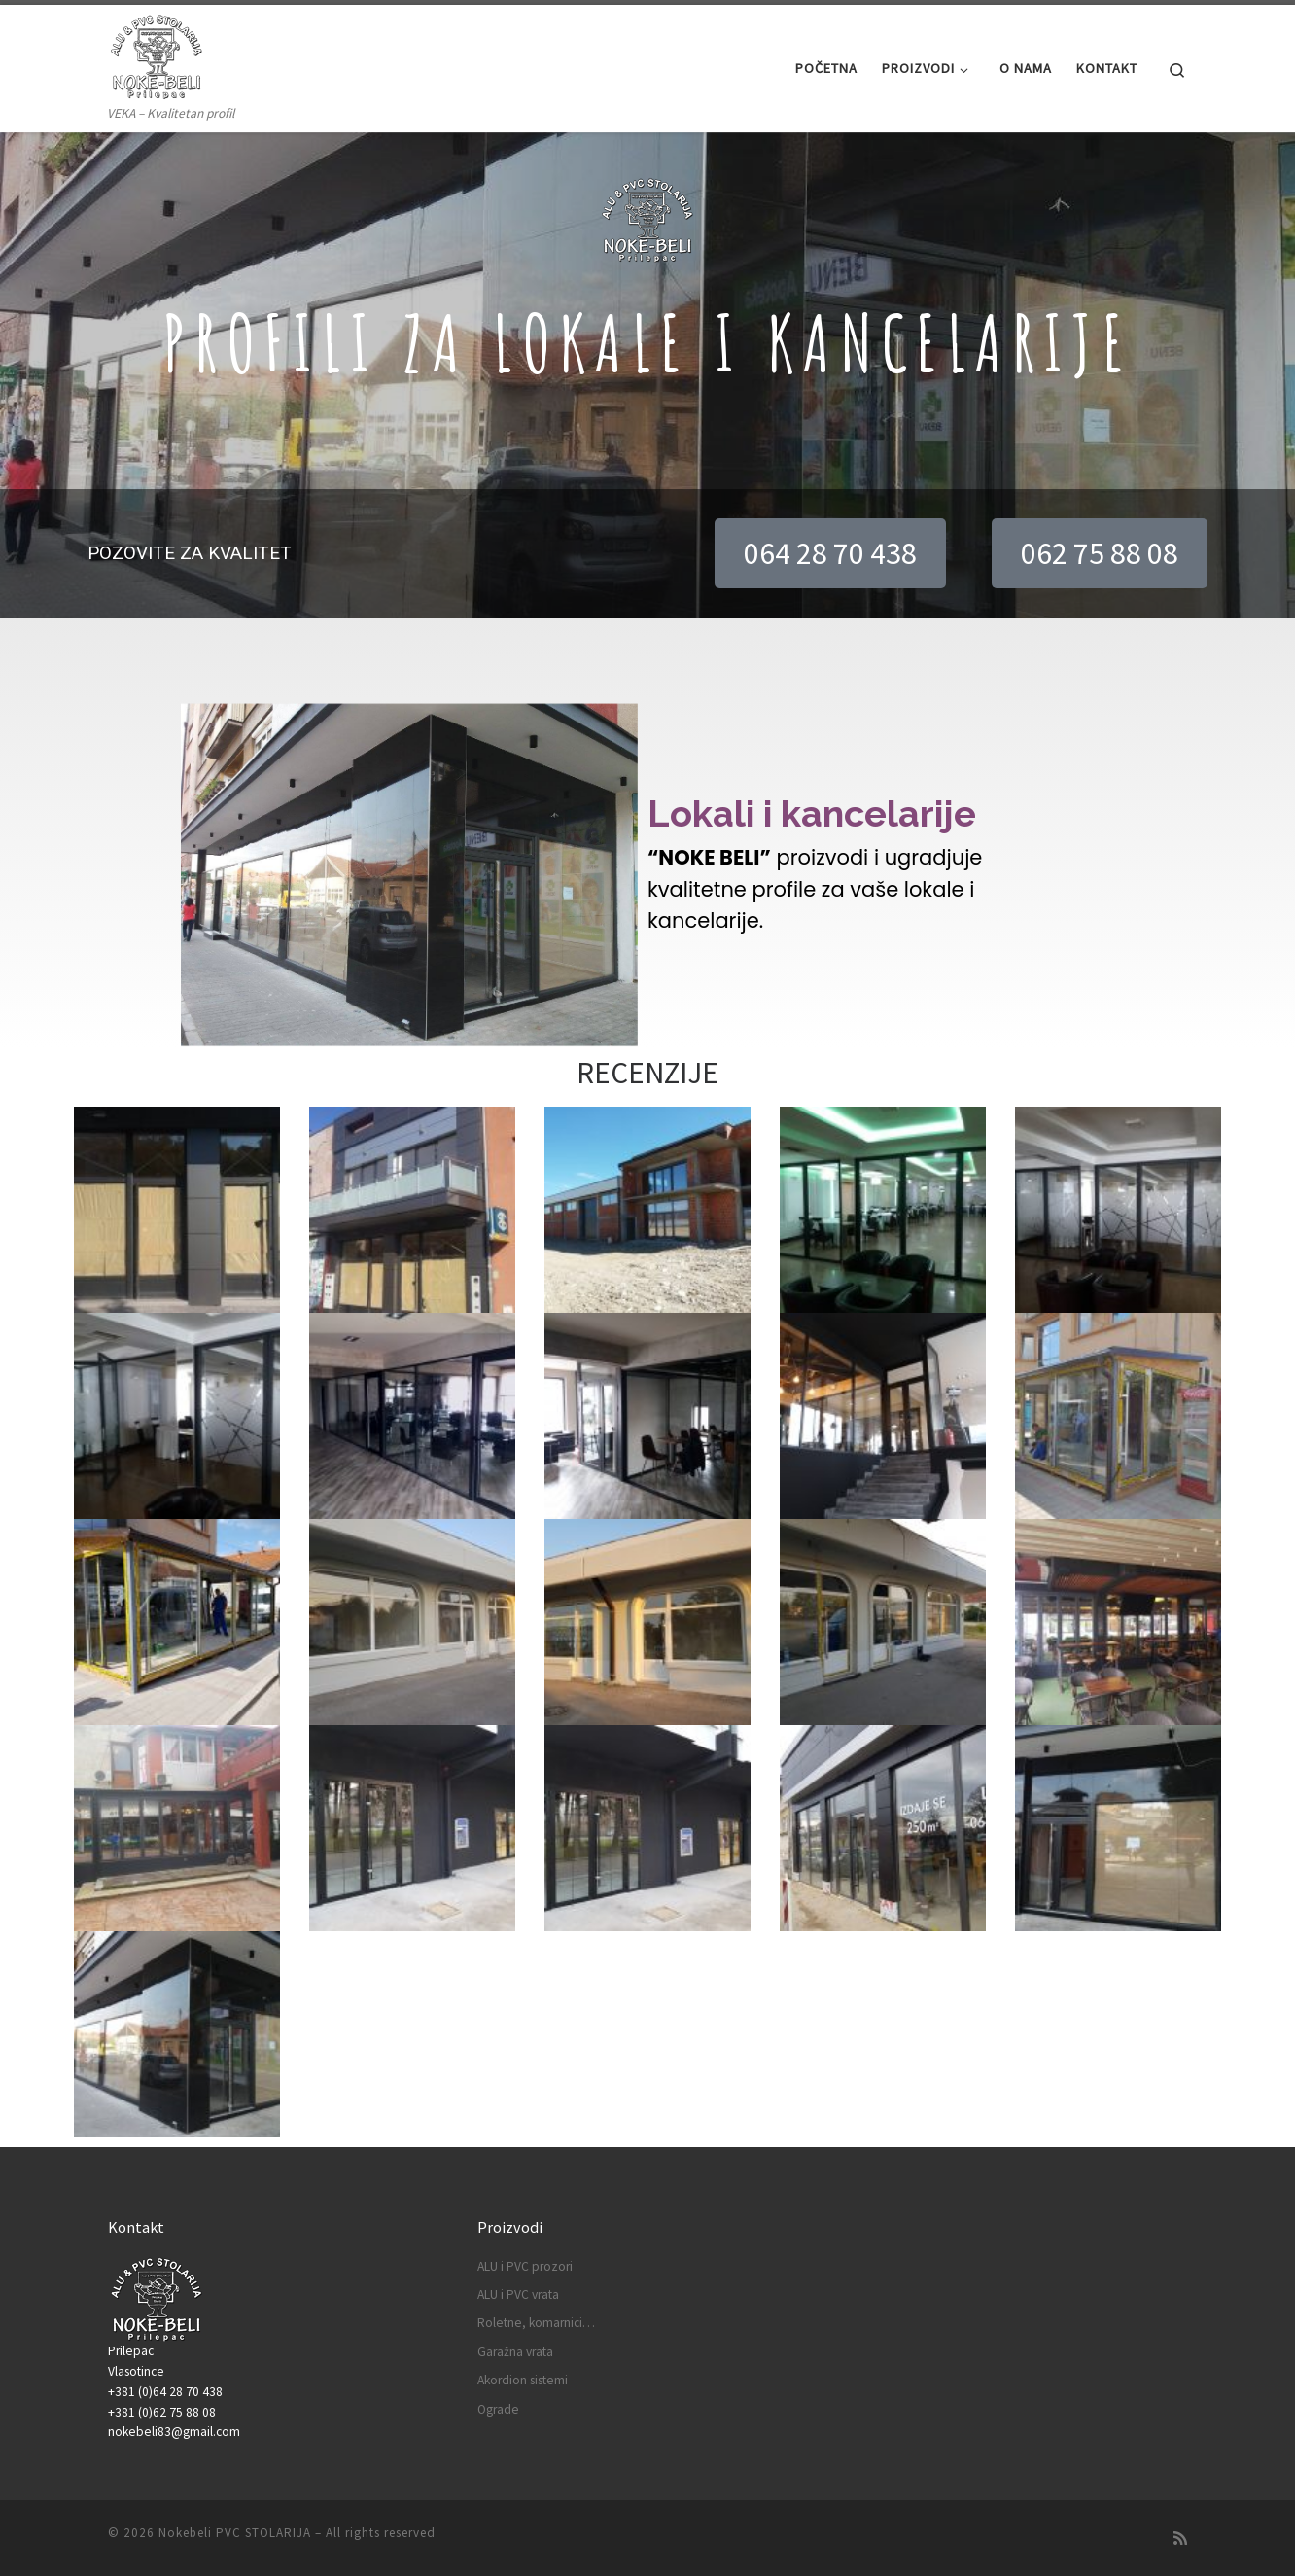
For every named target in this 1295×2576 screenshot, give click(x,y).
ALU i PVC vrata (518, 2294)
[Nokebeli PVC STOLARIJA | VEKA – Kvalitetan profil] (156, 54)
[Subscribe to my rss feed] (1180, 2538)
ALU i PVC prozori (525, 2266)
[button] (830, 553)
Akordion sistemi (522, 2380)
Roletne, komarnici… (536, 2322)
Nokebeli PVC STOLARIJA (234, 2532)
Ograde (498, 2409)
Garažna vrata (515, 2352)
